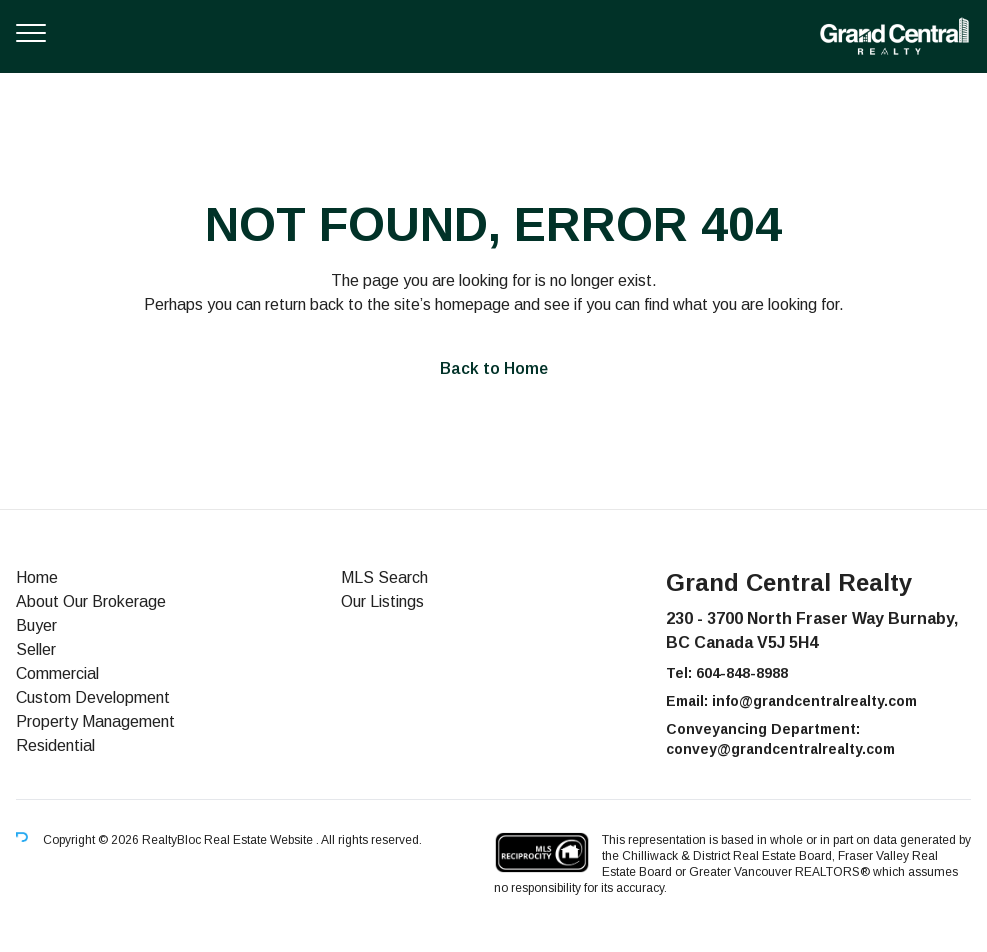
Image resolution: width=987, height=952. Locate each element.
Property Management (95, 721)
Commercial (57, 673)
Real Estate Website (260, 840)
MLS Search (384, 577)
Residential (55, 745)
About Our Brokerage (91, 601)
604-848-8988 (742, 673)
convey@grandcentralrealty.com (780, 749)
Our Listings (382, 601)
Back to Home (494, 368)
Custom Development (93, 697)
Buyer (36, 625)
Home (37, 577)
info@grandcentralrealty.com (814, 701)
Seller (36, 649)
